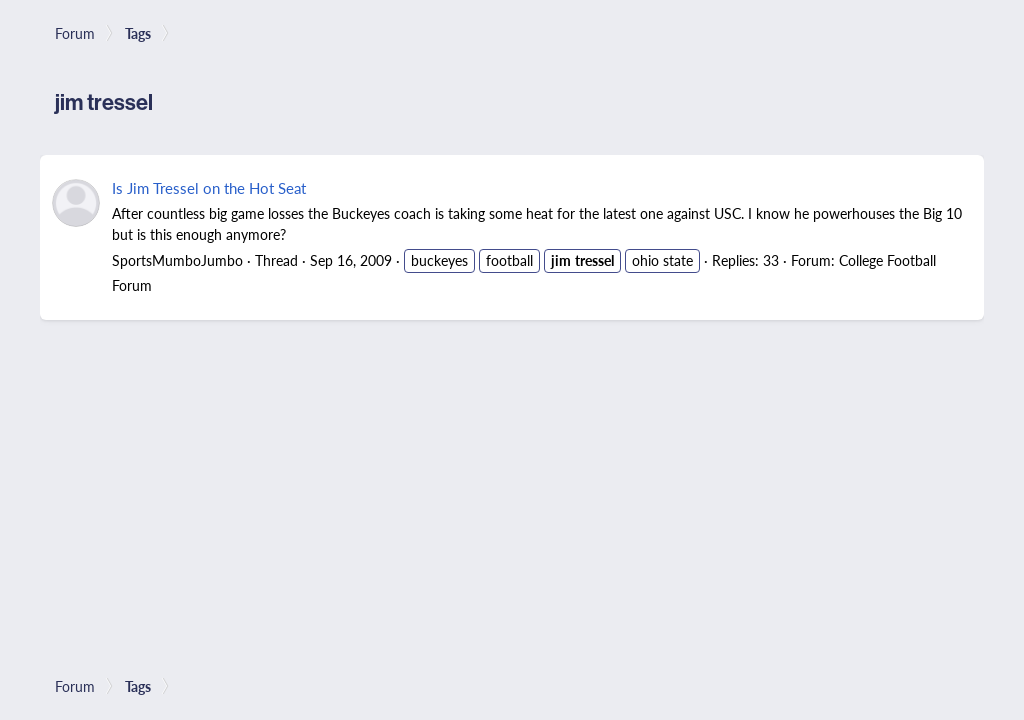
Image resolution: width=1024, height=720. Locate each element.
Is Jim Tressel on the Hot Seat (209, 187)
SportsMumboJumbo (177, 260)
